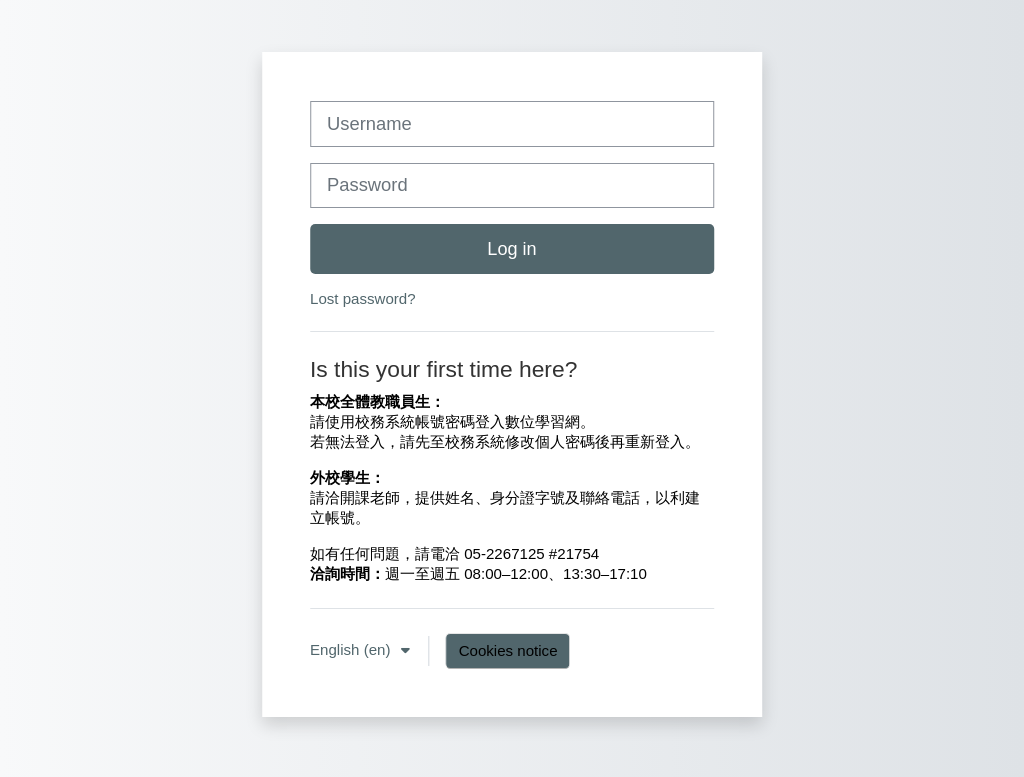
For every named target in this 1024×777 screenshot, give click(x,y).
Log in (511, 249)
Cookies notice (508, 650)
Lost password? (363, 298)
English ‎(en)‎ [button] (352, 649)
